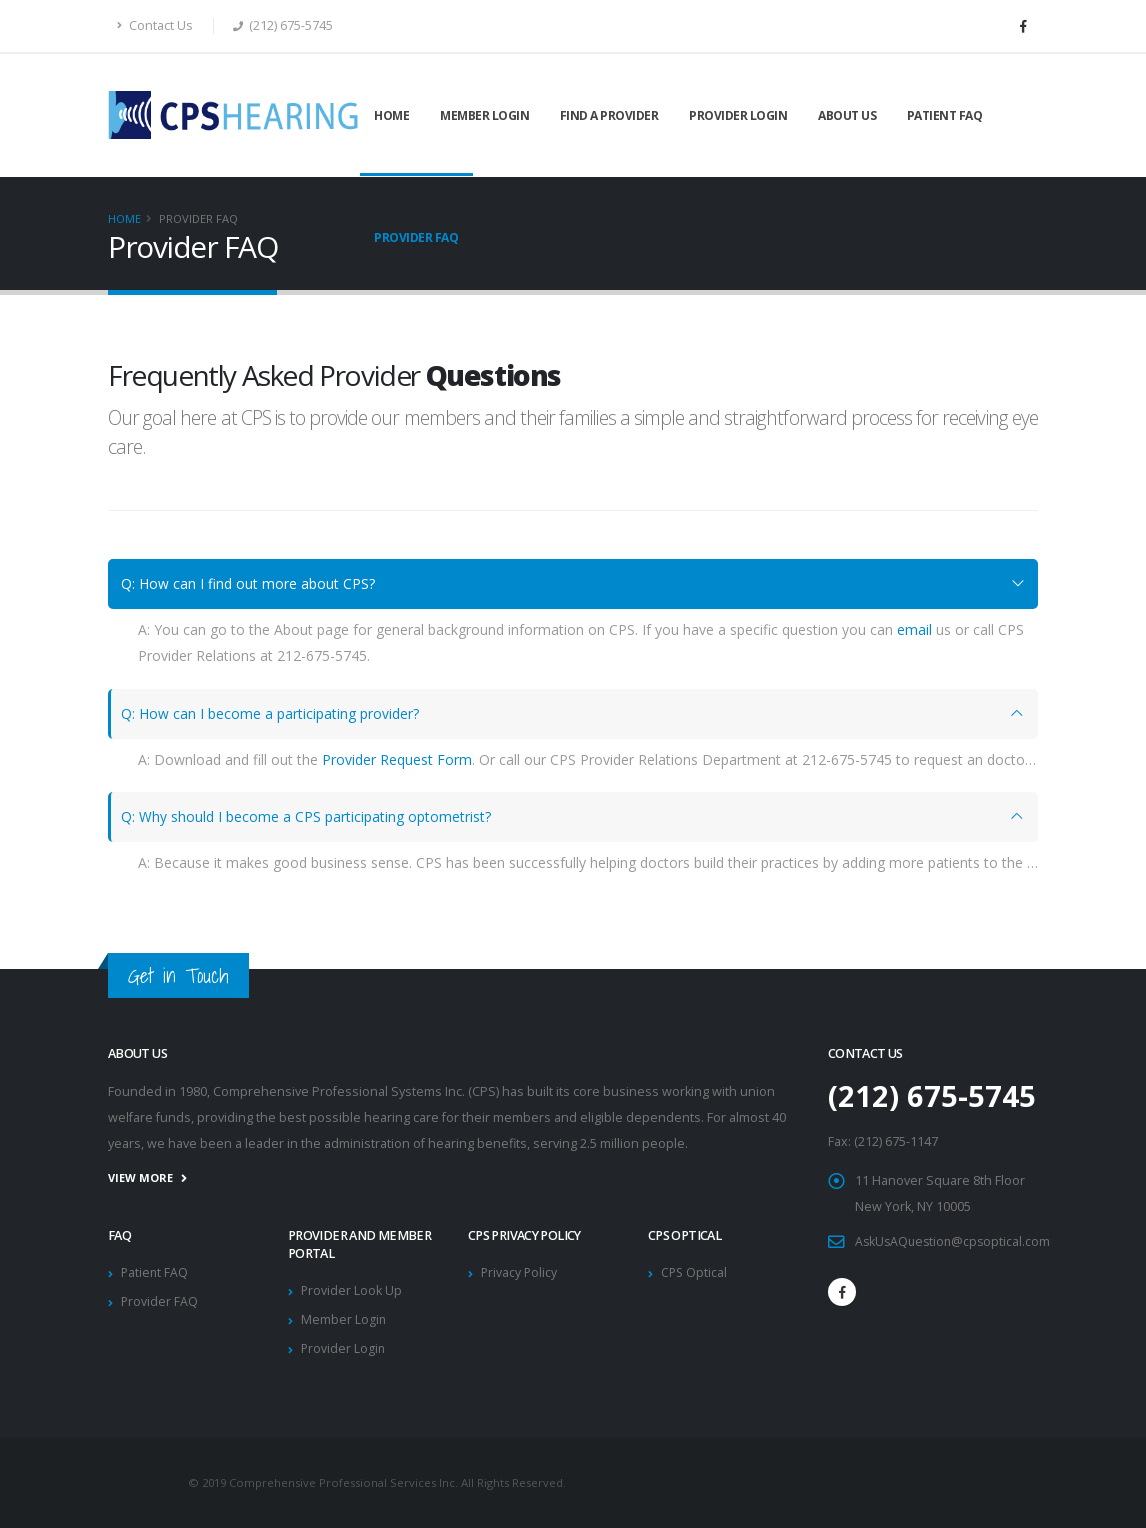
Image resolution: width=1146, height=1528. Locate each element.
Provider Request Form (397, 759)
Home (391, 115)
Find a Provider (609, 115)
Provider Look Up (352, 1290)
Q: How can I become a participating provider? (270, 713)
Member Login (484, 115)
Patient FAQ (945, 115)
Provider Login (738, 115)
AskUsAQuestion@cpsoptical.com (955, 1241)
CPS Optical (695, 1272)
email (914, 629)
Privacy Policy (520, 1272)
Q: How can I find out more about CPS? (248, 583)
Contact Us (155, 25)
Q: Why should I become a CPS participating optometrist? (306, 816)
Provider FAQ (416, 237)
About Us (847, 115)
